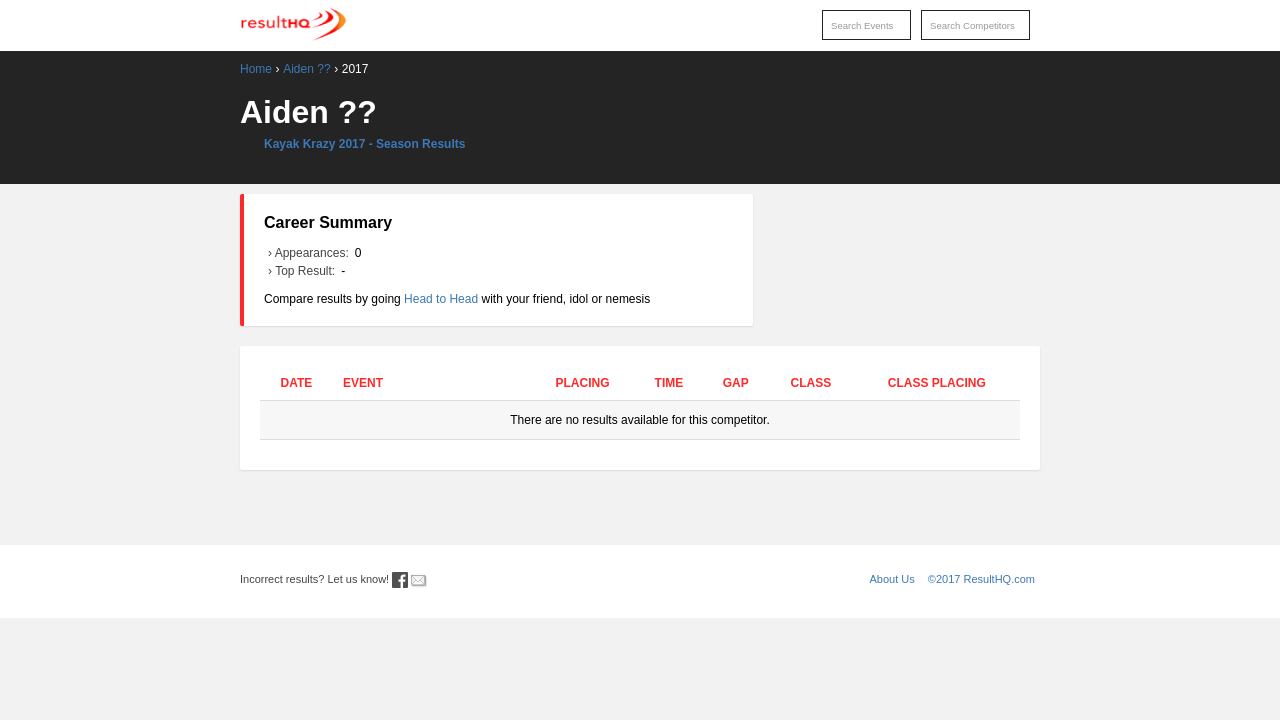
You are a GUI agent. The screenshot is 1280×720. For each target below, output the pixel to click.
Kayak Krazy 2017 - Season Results (364, 144)
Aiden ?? (306, 69)
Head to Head (441, 299)
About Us (892, 579)
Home (256, 69)
